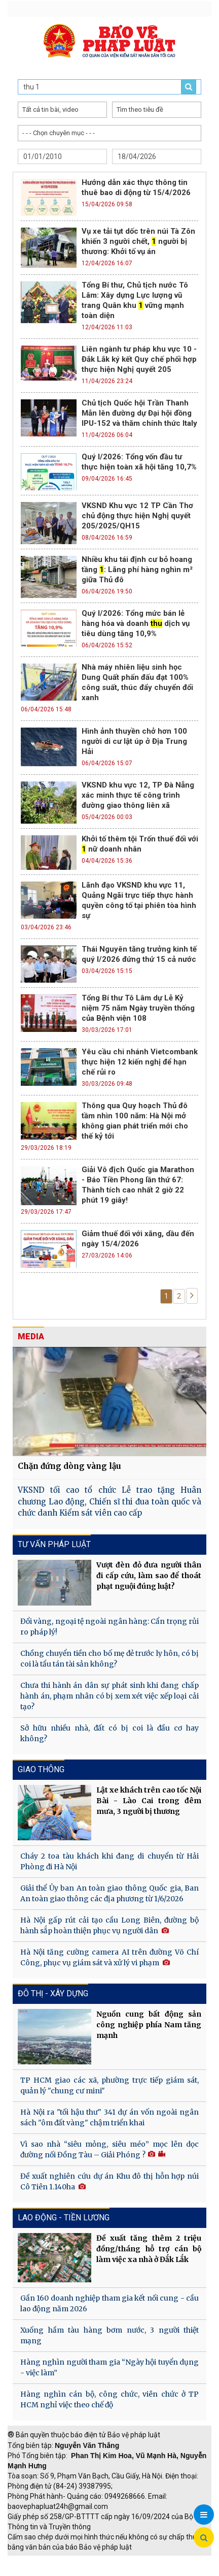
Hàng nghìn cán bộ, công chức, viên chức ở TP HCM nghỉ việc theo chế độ (109, 2399)
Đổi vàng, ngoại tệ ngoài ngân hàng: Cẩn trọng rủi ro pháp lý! (109, 1627)
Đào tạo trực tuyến (114, 2571)
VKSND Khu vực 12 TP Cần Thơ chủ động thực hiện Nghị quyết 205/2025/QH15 (137, 515)
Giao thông (41, 1769)
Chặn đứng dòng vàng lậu (69, 1466)
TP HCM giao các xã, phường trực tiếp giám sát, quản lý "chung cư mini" (109, 2085)
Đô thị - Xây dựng (53, 1993)
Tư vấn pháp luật (54, 1544)
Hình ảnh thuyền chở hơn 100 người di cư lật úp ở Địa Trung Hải (134, 741)
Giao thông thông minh (110, 2561)
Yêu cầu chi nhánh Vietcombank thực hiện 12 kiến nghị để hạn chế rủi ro (140, 1062)
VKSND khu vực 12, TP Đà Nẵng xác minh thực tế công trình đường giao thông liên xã (138, 795)
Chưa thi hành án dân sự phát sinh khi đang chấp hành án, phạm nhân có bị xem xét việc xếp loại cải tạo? (109, 1696)
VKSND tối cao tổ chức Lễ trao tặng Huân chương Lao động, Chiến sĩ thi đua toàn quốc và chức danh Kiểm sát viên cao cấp (109, 1501)
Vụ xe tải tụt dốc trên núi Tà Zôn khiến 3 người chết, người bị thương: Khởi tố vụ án (138, 241)
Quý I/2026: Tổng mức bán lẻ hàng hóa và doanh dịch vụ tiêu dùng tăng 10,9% (136, 623)
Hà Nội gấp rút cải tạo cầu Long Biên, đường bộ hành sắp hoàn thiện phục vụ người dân (109, 1925)
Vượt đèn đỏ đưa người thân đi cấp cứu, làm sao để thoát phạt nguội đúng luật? (148, 1575)
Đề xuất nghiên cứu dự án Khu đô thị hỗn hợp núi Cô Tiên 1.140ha (109, 2181)
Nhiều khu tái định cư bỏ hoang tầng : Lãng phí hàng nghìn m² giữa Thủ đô (137, 569)
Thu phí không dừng (43, 2571)
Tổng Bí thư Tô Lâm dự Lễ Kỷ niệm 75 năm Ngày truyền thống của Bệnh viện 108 (138, 1008)
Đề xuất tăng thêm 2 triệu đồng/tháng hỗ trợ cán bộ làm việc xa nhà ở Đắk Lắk (148, 2249)
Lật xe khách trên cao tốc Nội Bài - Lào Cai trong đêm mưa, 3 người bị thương (148, 1800)
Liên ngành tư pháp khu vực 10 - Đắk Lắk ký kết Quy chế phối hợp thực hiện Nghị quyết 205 (139, 359)
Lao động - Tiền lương (64, 2217)
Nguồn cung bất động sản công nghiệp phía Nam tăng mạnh (148, 2024)
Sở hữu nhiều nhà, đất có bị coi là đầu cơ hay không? (109, 1733)
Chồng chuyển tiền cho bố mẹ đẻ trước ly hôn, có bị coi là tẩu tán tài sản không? (109, 1659)
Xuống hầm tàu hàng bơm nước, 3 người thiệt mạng (109, 2335)
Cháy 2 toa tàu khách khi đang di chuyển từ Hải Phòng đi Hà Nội (109, 1861)
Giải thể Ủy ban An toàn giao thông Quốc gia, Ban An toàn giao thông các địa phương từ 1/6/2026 (109, 1893)
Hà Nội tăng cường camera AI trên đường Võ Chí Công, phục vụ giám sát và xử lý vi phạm (109, 1957)
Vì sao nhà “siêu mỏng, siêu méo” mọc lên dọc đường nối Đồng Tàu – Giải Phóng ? (109, 2149)
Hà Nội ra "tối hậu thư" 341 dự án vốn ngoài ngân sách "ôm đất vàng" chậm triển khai (109, 2117)
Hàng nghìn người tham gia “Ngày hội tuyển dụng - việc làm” (109, 2367)
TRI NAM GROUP (38, 2561)
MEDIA (31, 1336)
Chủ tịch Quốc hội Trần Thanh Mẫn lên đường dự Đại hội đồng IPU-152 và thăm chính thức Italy (139, 413)
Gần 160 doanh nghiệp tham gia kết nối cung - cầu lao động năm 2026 (109, 2303)
